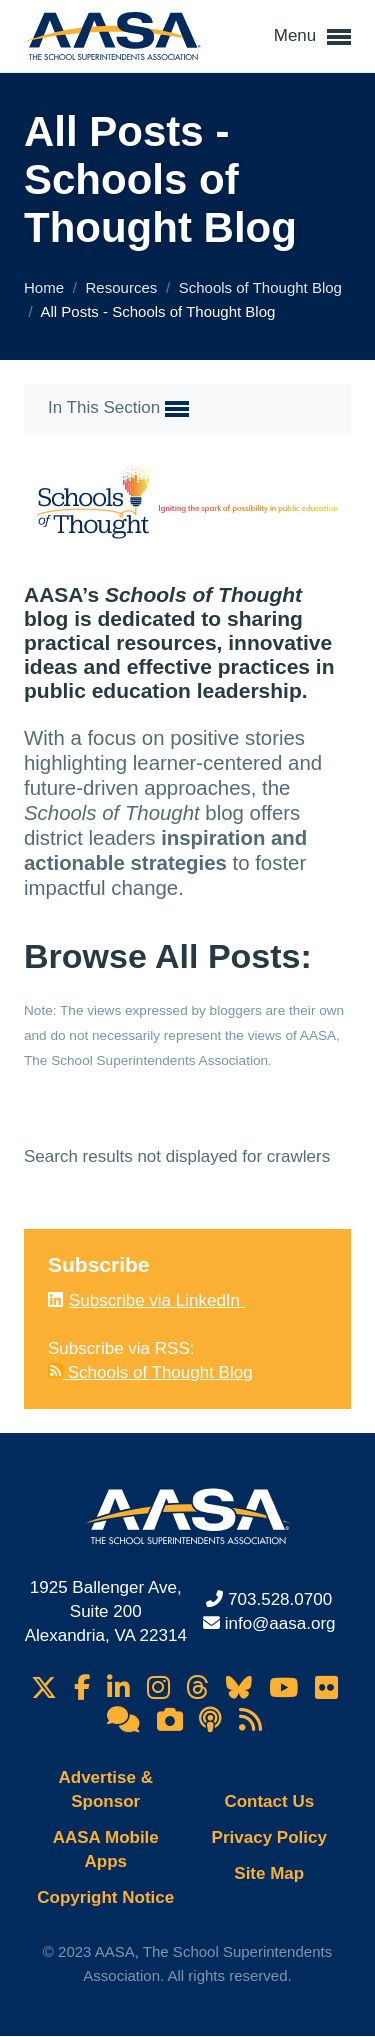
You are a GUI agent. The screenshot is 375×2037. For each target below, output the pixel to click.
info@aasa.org (280, 1623)
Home (46, 287)
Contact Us (269, 1801)
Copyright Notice (105, 1897)
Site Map (269, 1873)
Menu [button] (312, 37)
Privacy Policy (269, 1837)
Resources (124, 287)
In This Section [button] (118, 409)
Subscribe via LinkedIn (157, 1300)
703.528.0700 (280, 1599)
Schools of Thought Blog (260, 287)
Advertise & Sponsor (106, 1789)
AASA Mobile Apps (106, 1849)
